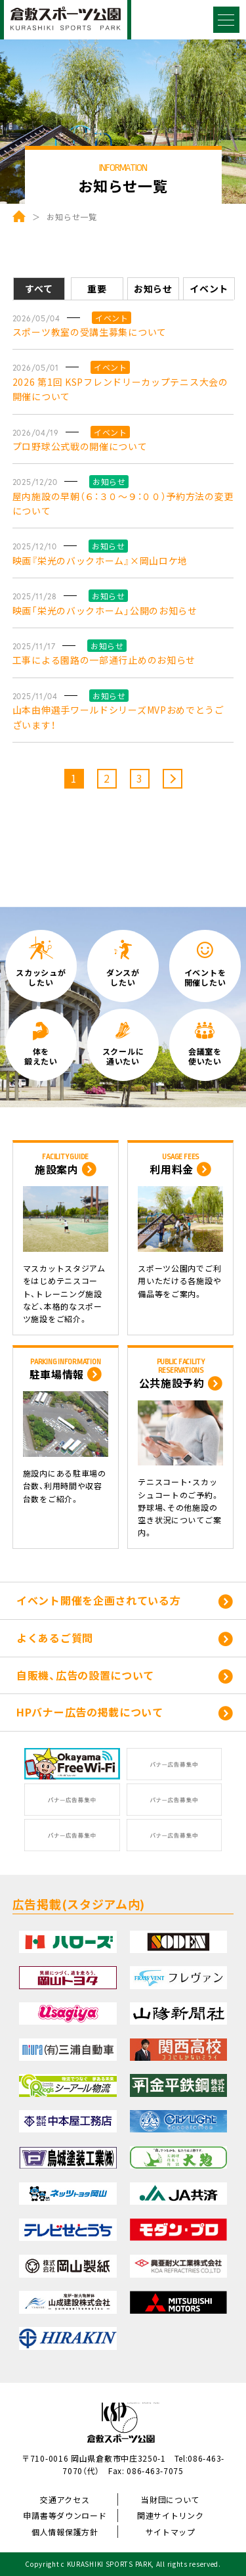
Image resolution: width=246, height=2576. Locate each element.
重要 (96, 288)
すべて (38, 288)
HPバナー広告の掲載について (89, 1712)
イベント (209, 288)
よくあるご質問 (54, 1637)
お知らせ (153, 288)
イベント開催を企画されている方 (98, 1600)
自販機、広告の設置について (85, 1675)
